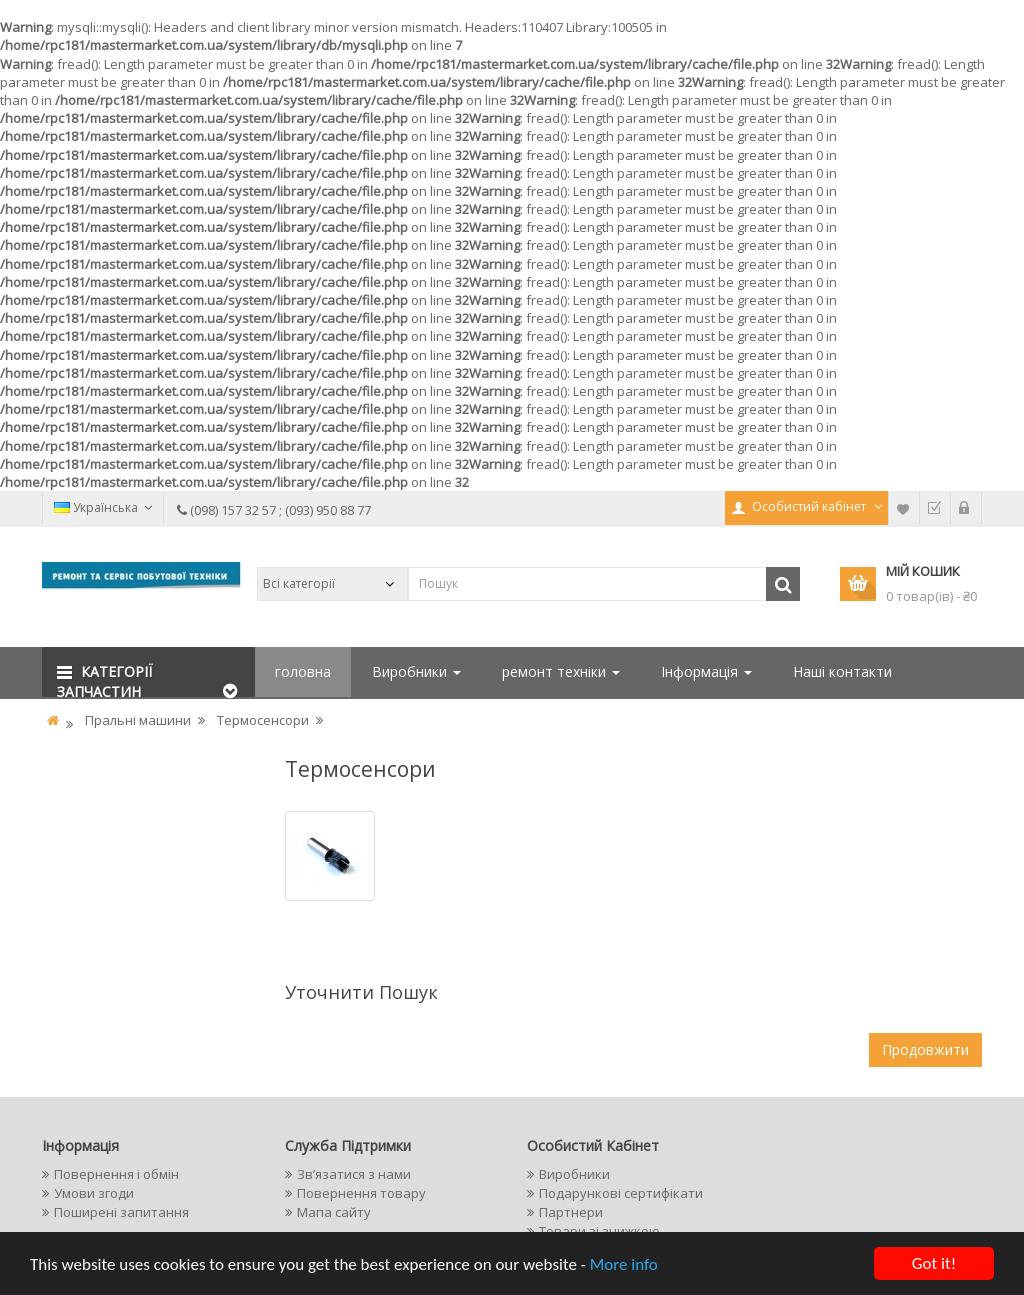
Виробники (416, 671)
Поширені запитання (121, 1212)
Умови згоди (94, 1193)
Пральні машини (138, 720)
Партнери (571, 1212)
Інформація (706, 671)
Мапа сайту (334, 1212)
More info (624, 1264)
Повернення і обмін (116, 1174)
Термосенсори (263, 720)
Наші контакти (842, 671)
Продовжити (925, 1049)
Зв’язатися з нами (354, 1174)
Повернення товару (361, 1193)
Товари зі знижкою (599, 1231)
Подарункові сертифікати (621, 1193)
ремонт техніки (561, 671)
